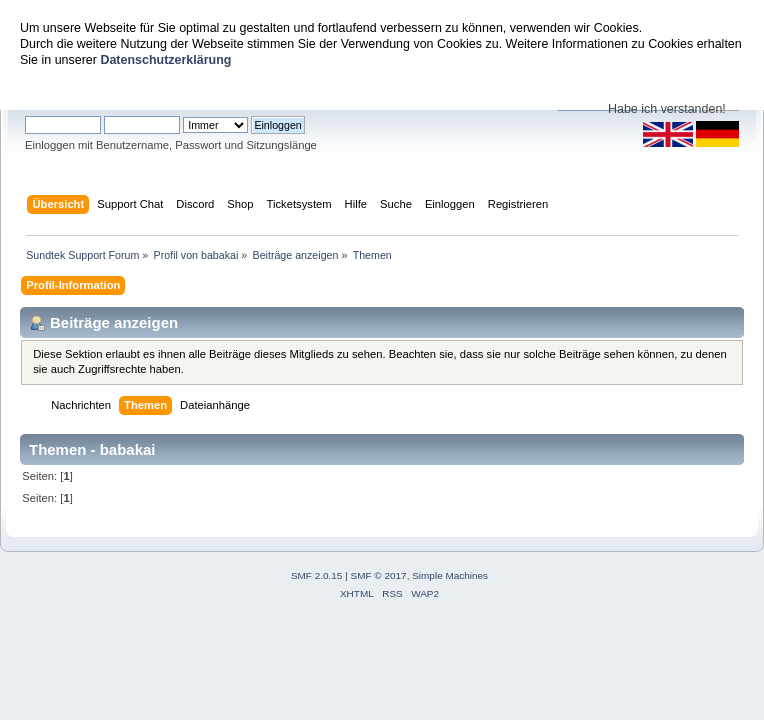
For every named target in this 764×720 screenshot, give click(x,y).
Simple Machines (450, 575)
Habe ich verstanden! (667, 109)
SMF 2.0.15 (317, 575)
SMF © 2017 (379, 575)
